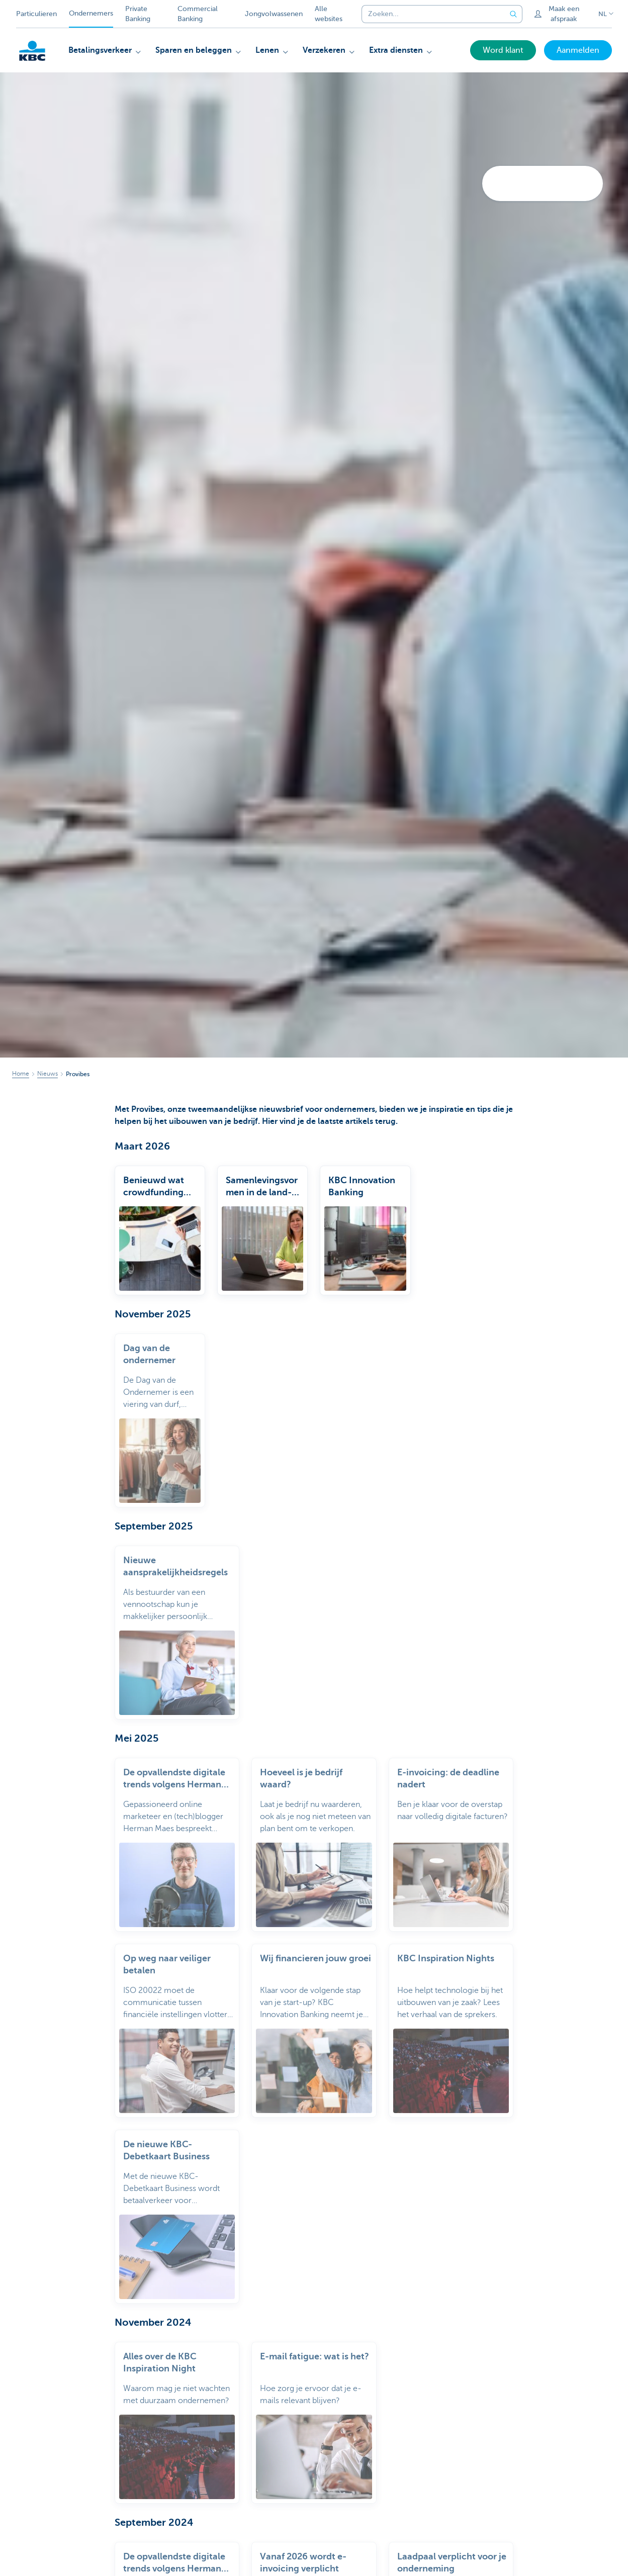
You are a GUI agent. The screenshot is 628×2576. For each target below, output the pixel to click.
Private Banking (137, 14)
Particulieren (36, 14)
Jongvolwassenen (274, 14)
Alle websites (328, 14)
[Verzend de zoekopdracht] (513, 14)
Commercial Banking (197, 14)
